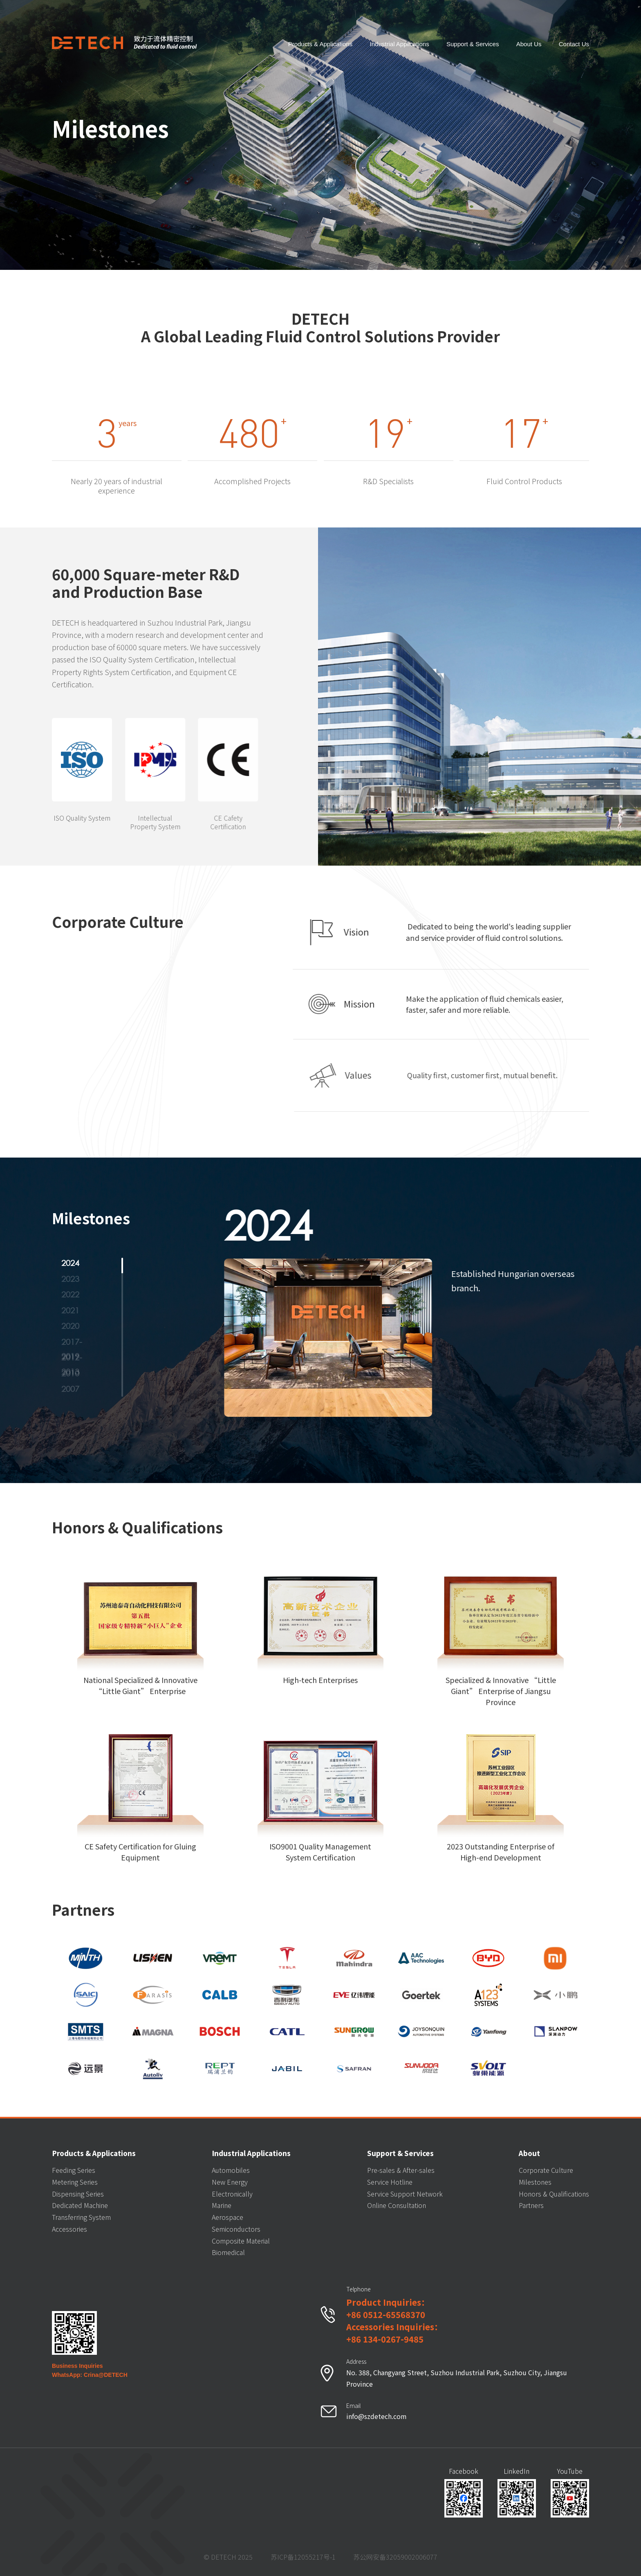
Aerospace (227, 2217)
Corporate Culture (546, 2170)
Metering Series (75, 2182)
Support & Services (472, 42)
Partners (531, 2205)
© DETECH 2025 (228, 2557)
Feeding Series (73, 2170)
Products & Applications (320, 42)
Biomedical (228, 2252)
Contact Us (574, 42)
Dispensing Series (78, 2194)
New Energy (230, 2182)
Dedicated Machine (80, 2205)
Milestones (535, 2182)
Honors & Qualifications (554, 2194)
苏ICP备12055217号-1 (303, 2557)
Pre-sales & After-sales (401, 2170)
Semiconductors (236, 2229)
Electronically (232, 2194)
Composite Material (241, 2241)
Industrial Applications (399, 42)
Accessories (69, 2229)
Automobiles (231, 2170)
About (529, 2153)
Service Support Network (405, 2194)
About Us (529, 42)
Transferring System (81, 2217)
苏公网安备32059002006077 (395, 2557)
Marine (221, 2205)
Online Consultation (396, 2205)
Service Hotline (389, 2182)
